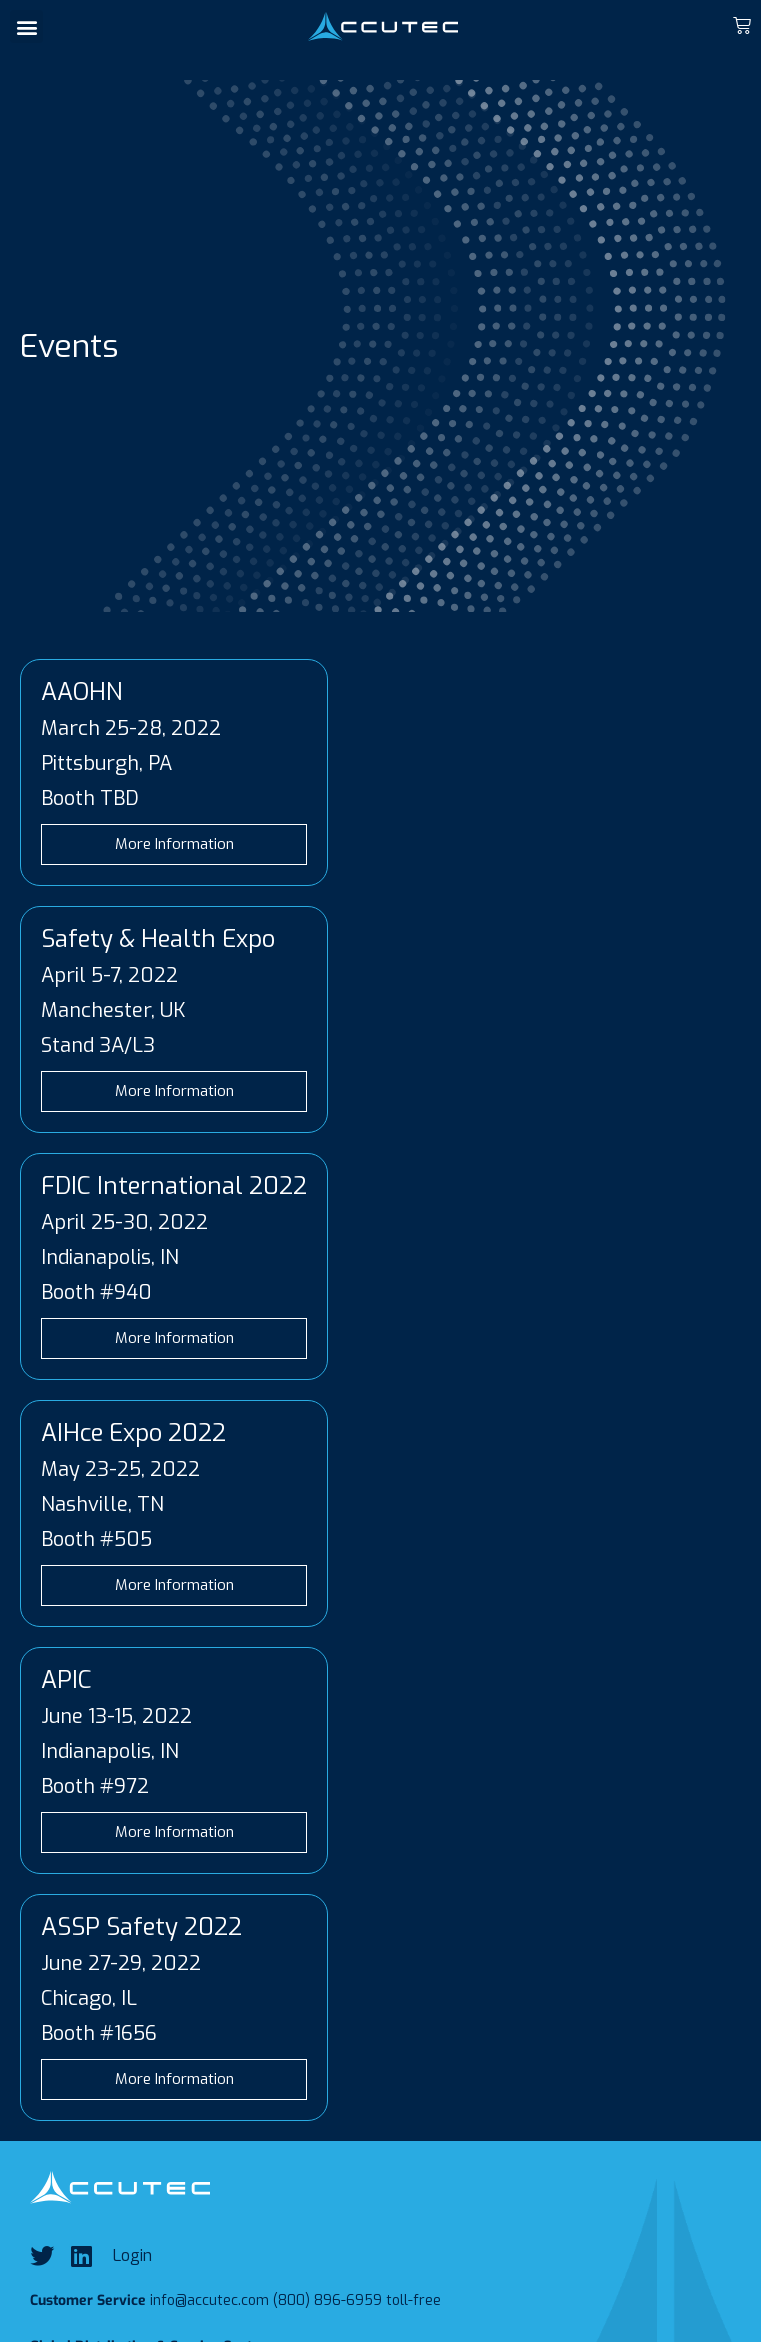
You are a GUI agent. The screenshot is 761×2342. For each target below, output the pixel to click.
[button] (26, 26)
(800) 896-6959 (327, 2300)
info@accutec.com (209, 2300)
